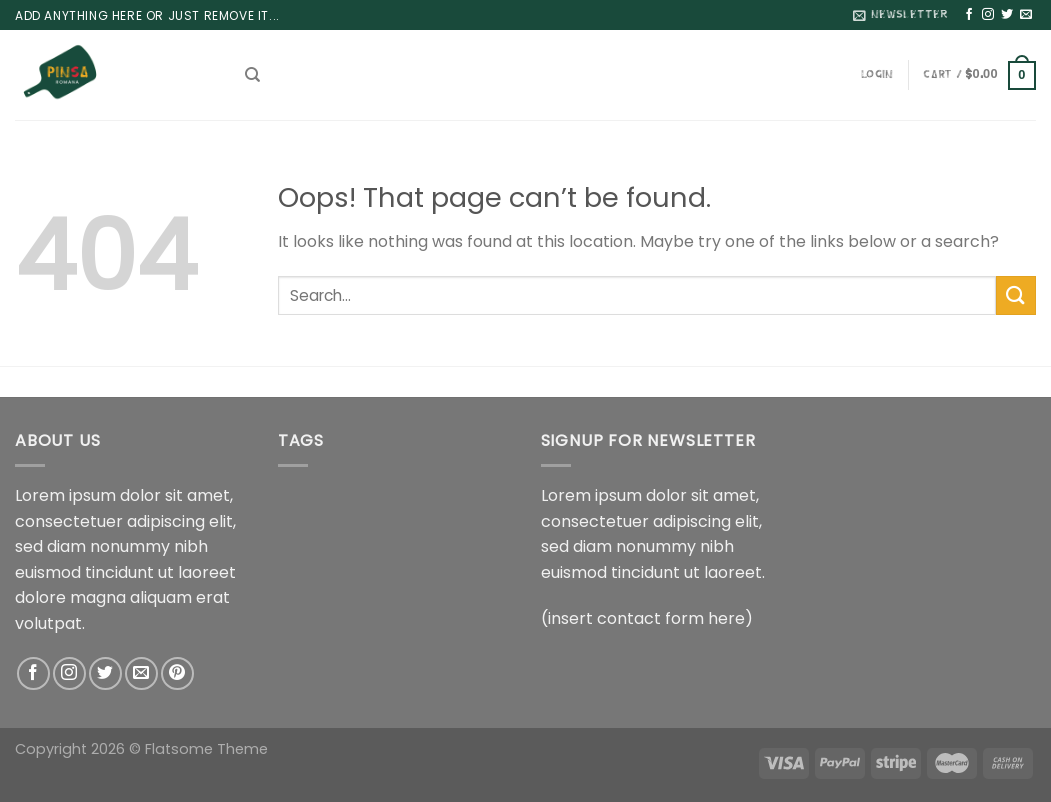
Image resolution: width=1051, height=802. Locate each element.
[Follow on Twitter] (1007, 15)
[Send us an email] (1026, 15)
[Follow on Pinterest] (177, 673)
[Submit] (1016, 295)
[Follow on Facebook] (969, 15)
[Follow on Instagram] (988, 15)
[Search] (252, 75)
